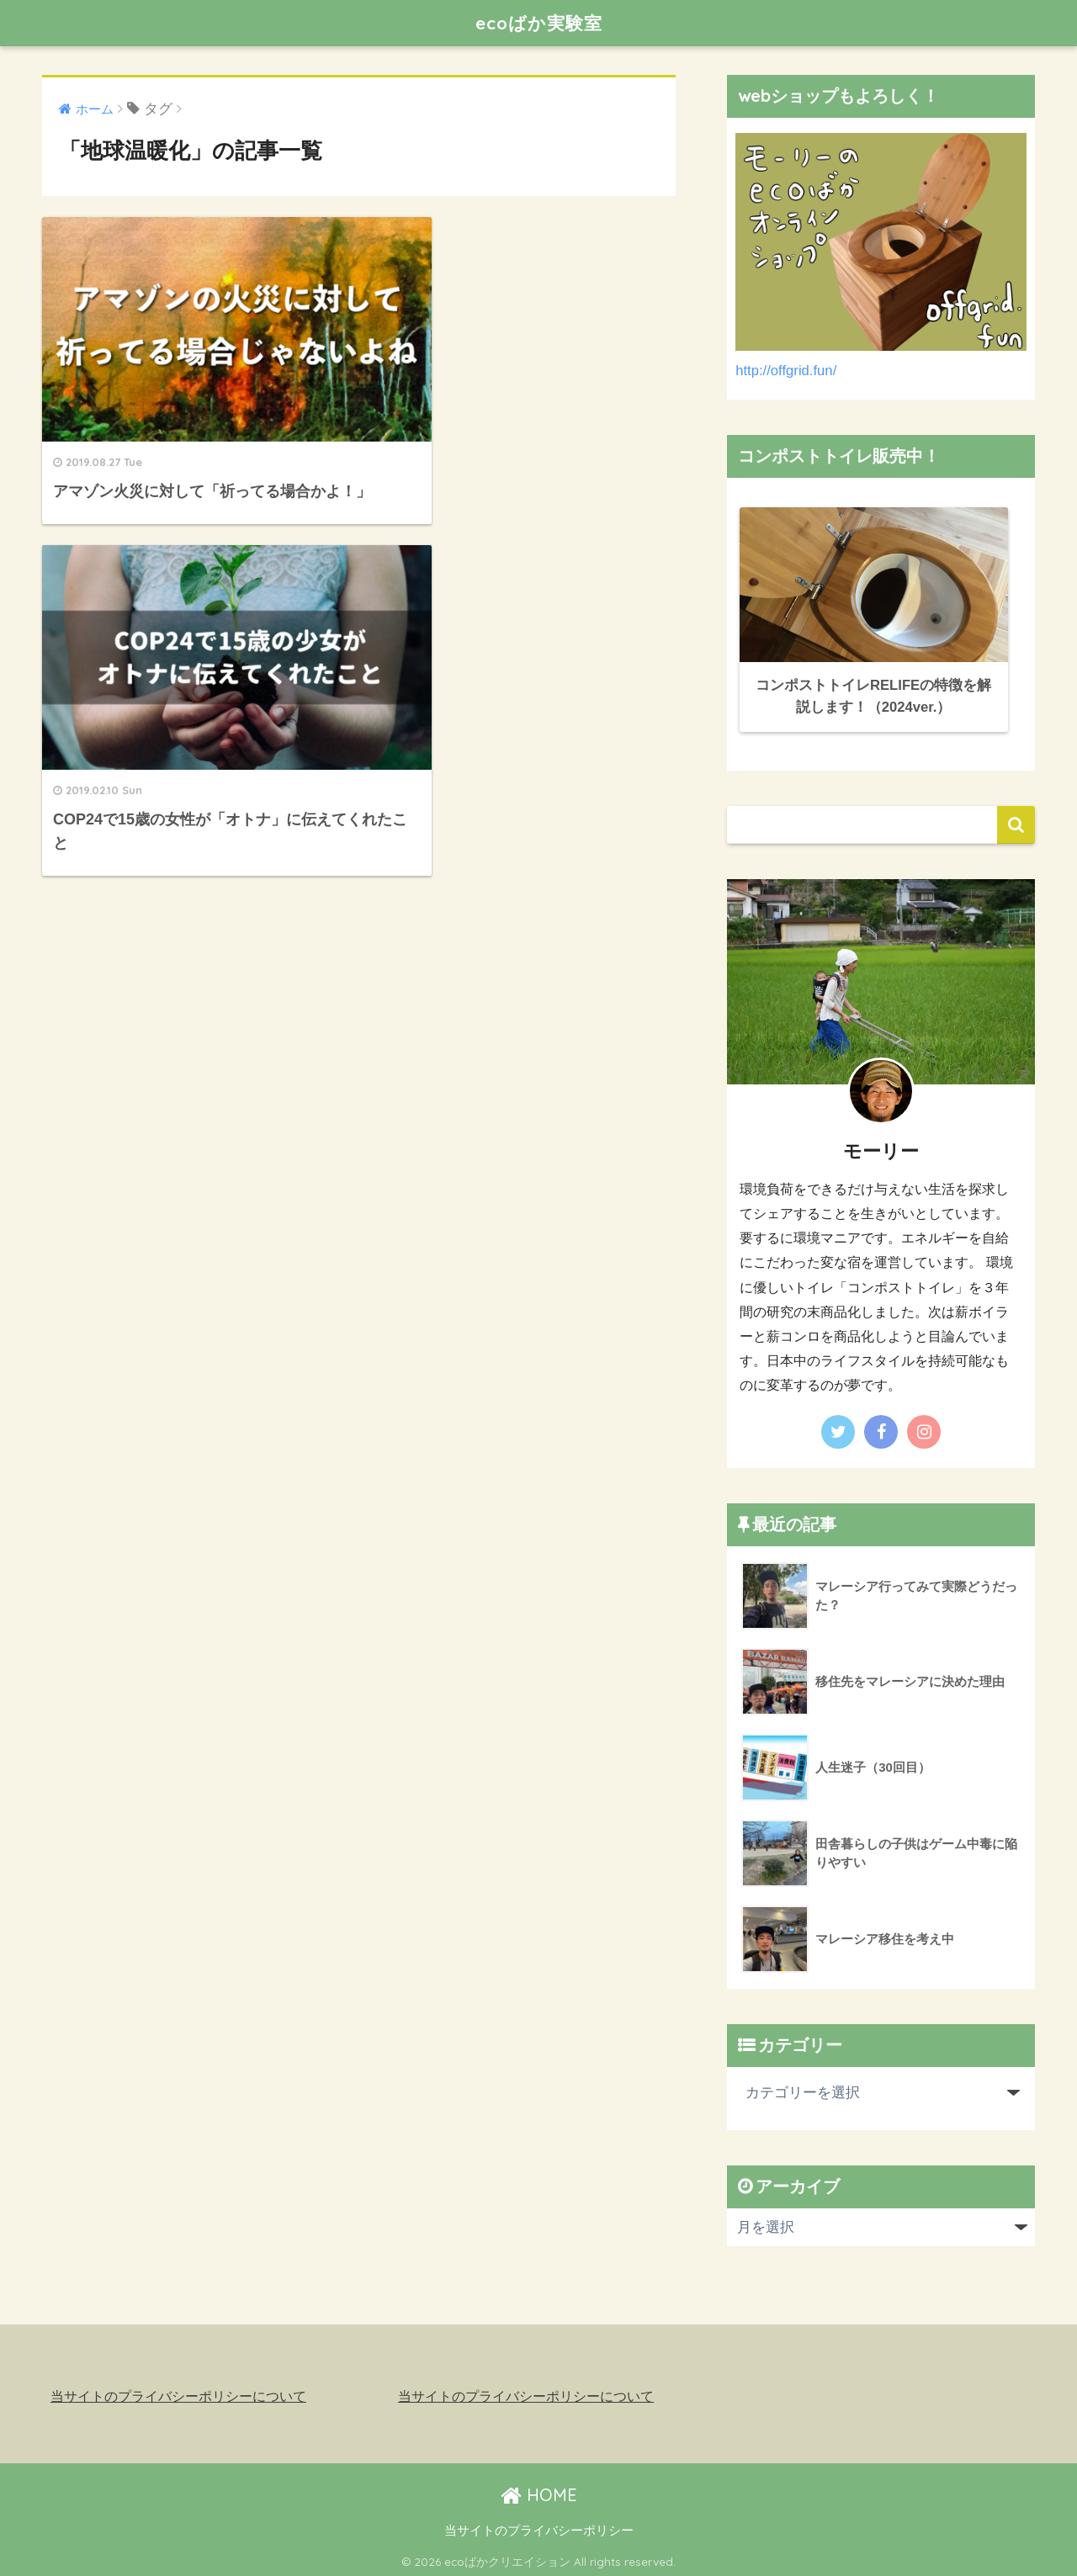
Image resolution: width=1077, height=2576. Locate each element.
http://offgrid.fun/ (786, 371)
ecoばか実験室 (538, 22)
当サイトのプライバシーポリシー (539, 2526)
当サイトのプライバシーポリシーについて (178, 2393)
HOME (539, 2490)
